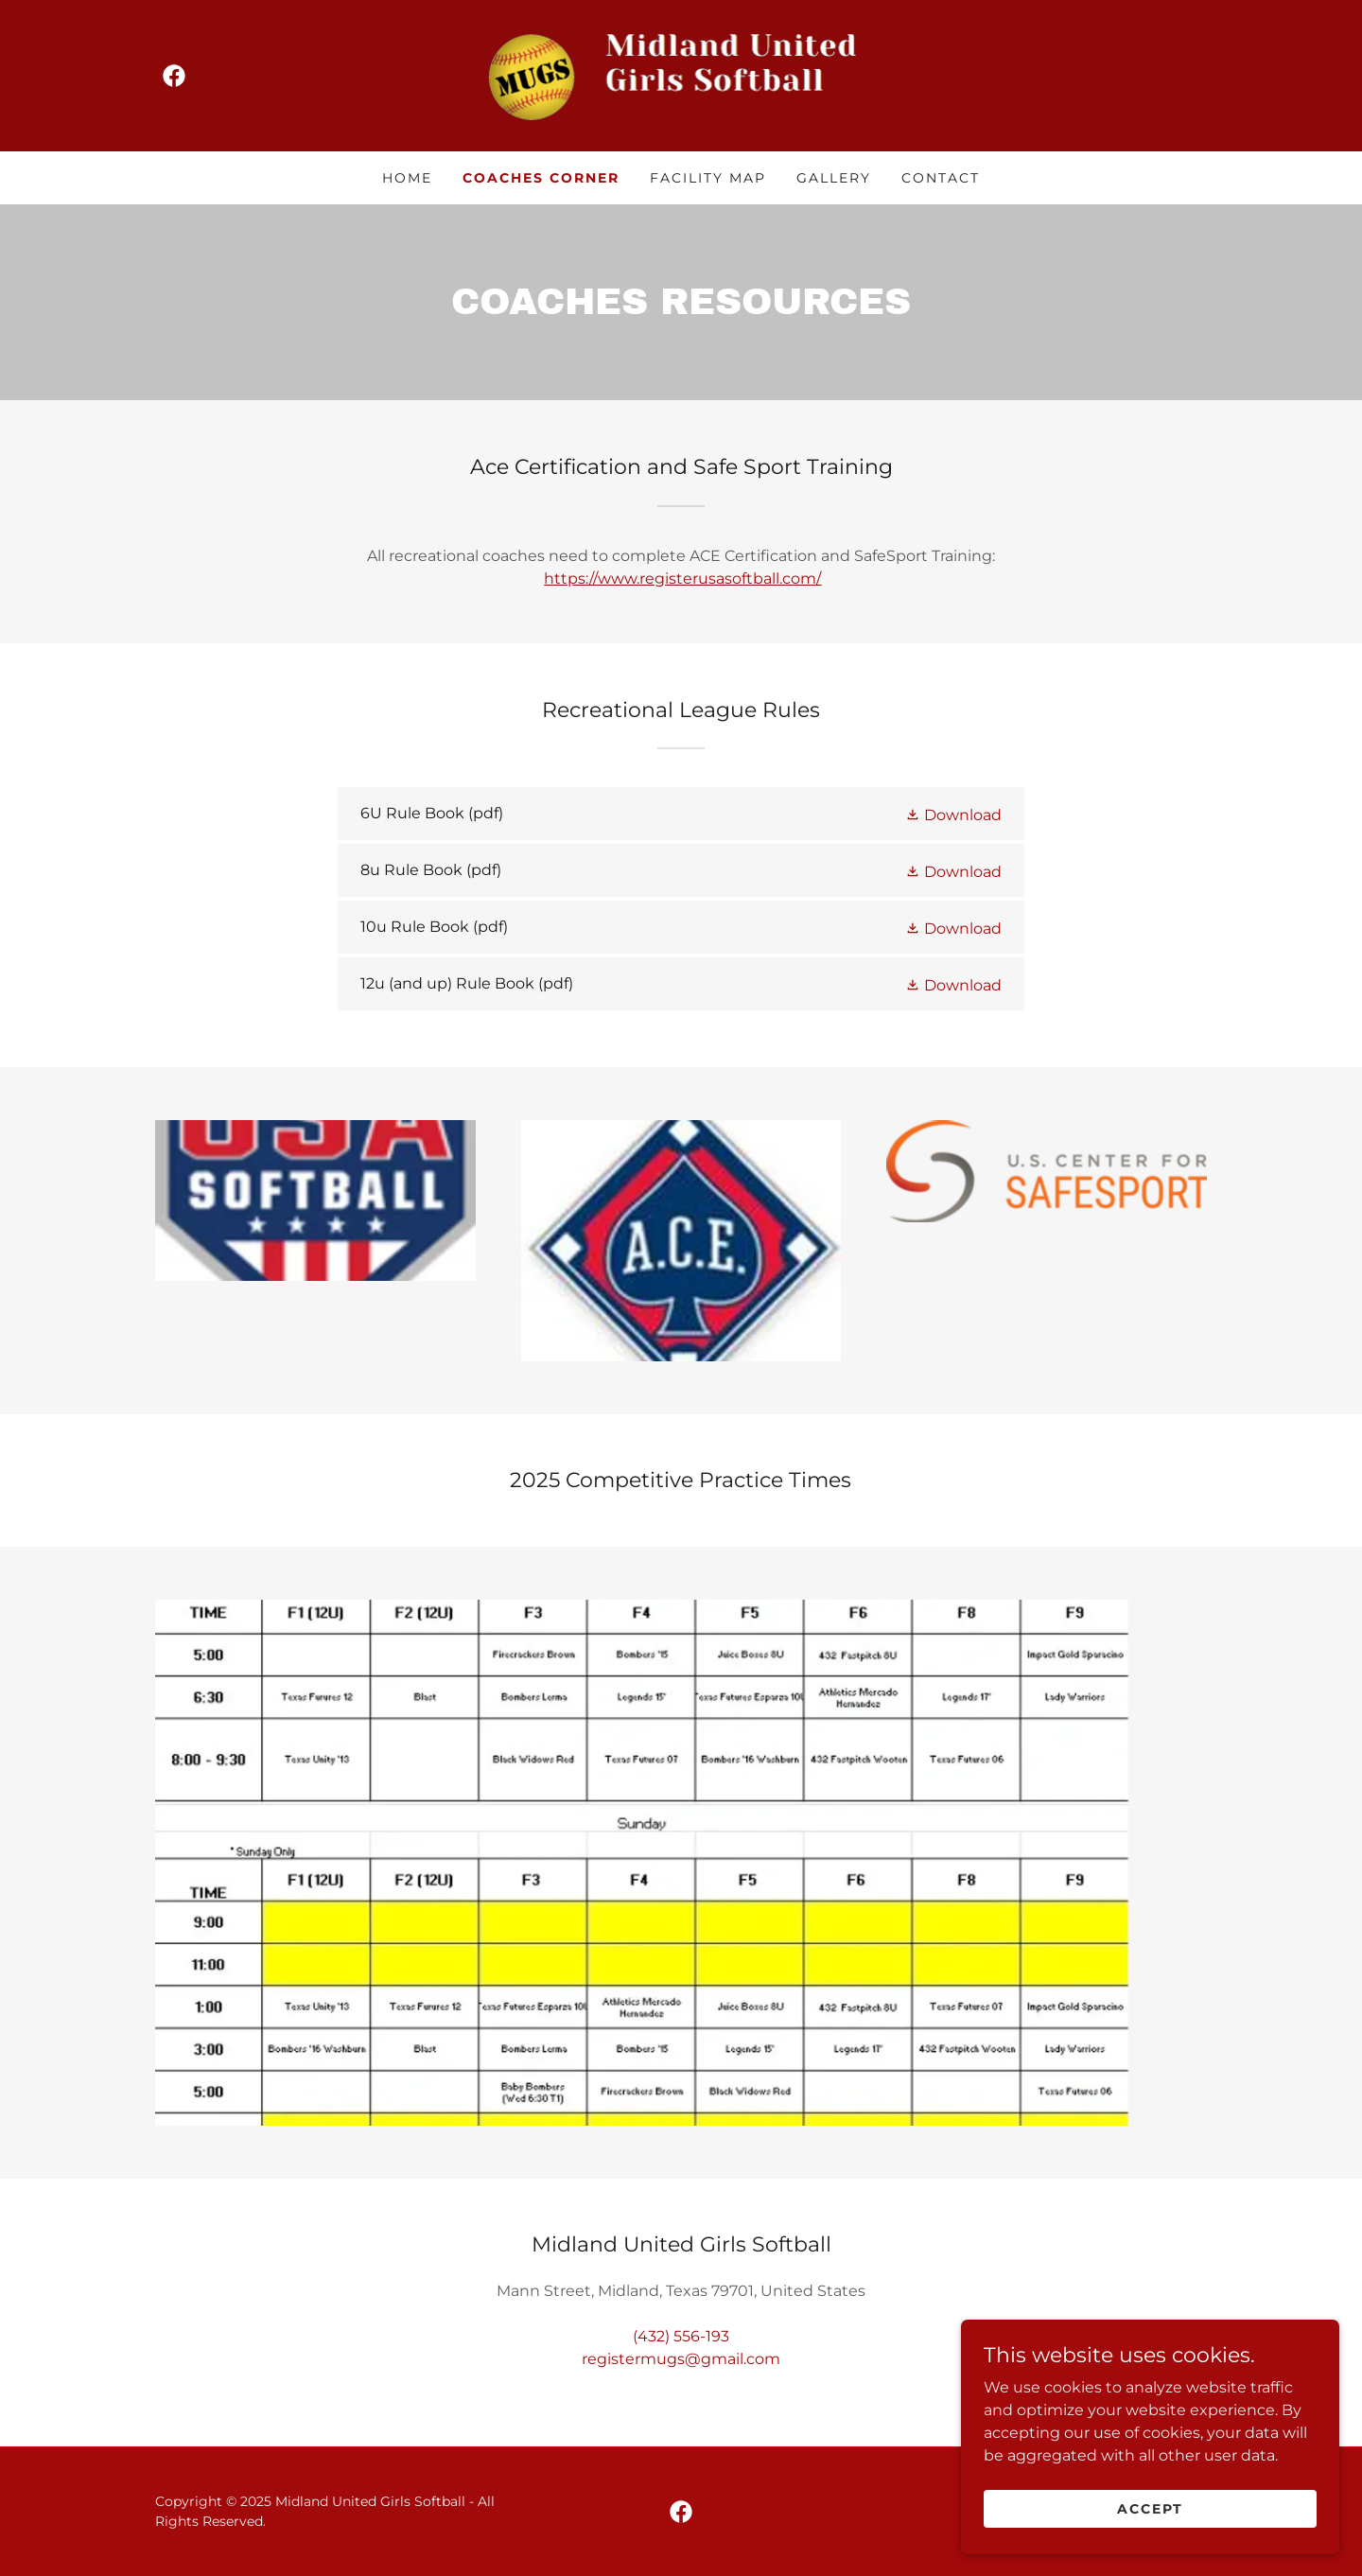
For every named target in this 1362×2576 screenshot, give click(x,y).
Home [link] (407, 177)
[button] (953, 813)
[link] (174, 76)
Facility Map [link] (708, 177)
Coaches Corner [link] (541, 177)
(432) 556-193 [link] (681, 2336)
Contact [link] (940, 177)
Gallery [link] (833, 177)
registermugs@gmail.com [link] (681, 2359)
